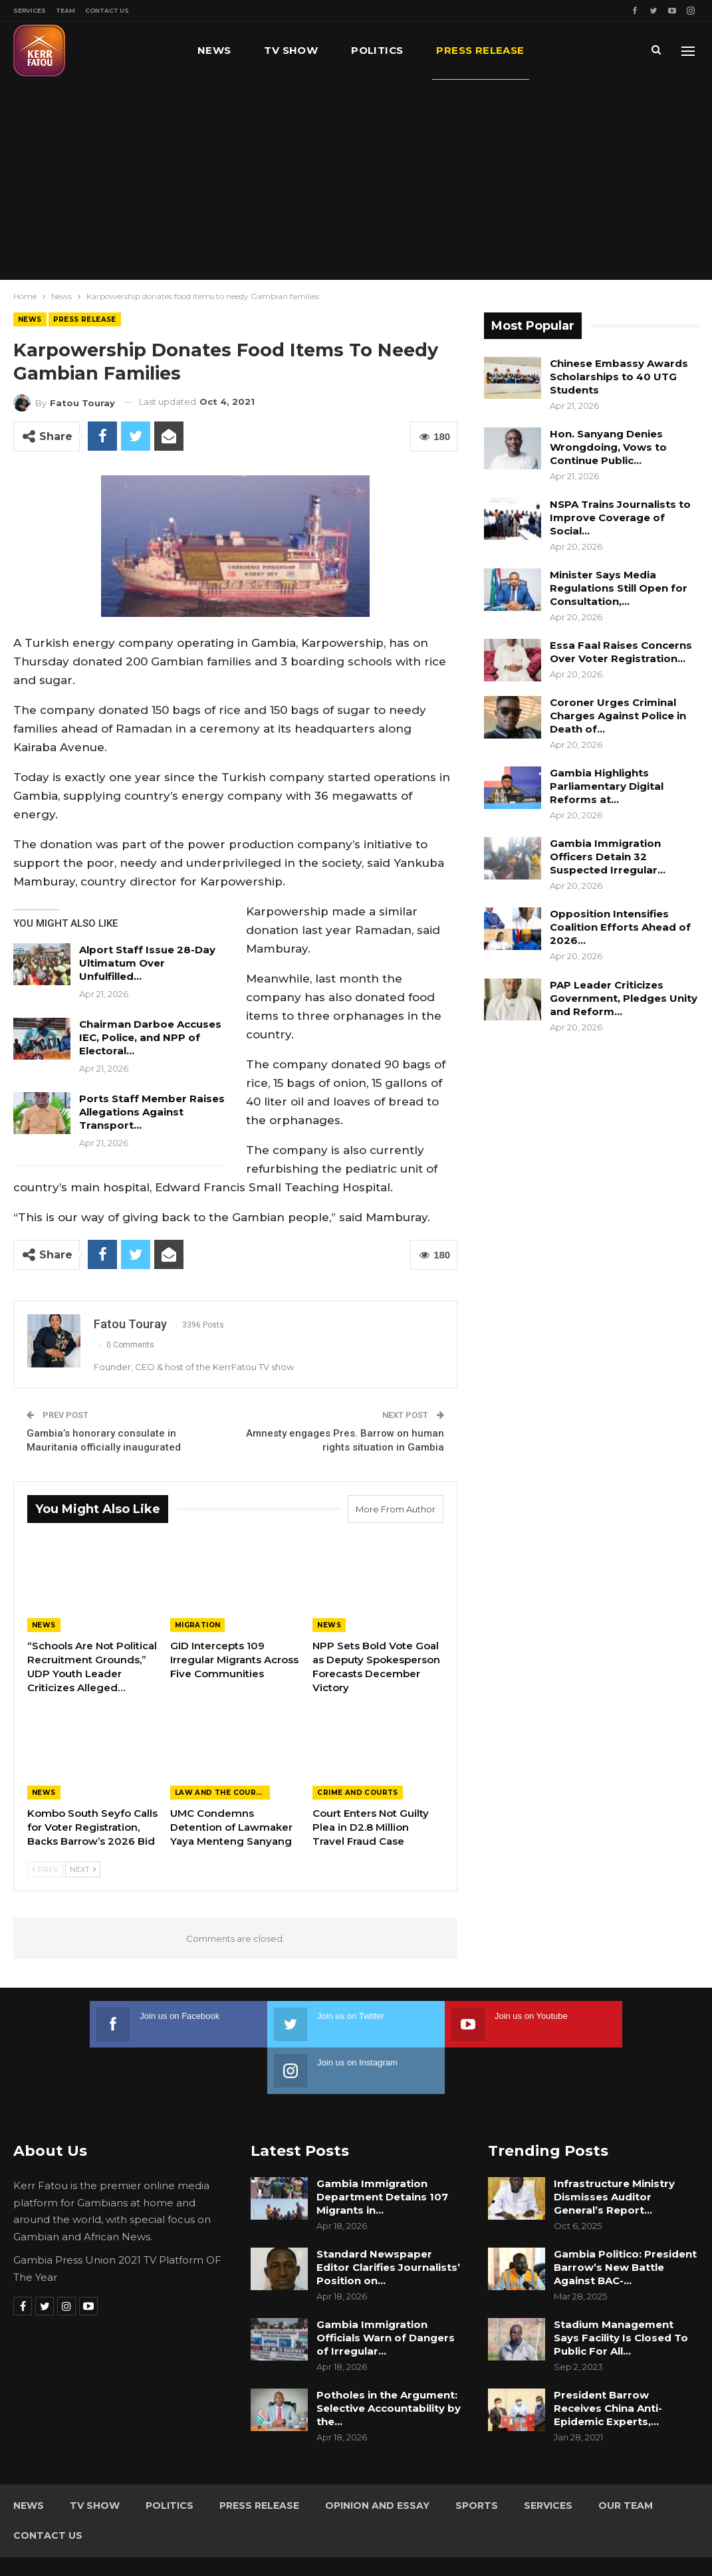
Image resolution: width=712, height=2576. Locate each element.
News (214, 50)
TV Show (291, 50)
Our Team (625, 2459)
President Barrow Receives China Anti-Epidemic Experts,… (608, 2361)
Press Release (480, 50)
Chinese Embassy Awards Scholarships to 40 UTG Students (619, 376)
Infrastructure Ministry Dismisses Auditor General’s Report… (614, 2150)
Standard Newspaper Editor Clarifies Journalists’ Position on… (388, 2220)
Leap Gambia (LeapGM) (643, 2541)
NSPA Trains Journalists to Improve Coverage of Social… (620, 517)
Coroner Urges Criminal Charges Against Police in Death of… (618, 715)
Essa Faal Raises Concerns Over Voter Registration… (621, 652)
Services (29, 10)
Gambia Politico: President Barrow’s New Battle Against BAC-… (625, 2220)
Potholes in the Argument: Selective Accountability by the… (388, 2361)
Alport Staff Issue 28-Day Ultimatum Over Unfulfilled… (147, 963)
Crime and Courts (357, 1792)
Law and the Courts (221, 1792)
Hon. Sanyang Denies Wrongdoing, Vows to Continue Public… (608, 447)
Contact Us (107, 10)
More (574, 50)
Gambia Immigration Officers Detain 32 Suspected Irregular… (607, 856)
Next (83, 1869)
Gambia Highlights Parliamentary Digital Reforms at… (606, 786)
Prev (45, 1869)
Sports (476, 2459)
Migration (198, 1625)
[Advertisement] (356, 179)
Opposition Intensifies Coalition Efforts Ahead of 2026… (620, 927)
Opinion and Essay (377, 2459)
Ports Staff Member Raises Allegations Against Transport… (152, 1111)
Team (65, 10)
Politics (377, 50)
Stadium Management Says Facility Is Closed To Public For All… (621, 2291)
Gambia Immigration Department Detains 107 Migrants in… (382, 2150)
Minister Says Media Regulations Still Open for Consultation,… (618, 588)
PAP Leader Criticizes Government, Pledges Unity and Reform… (623, 998)
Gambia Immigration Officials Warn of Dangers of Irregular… (385, 2291)
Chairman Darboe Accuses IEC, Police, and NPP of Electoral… (150, 1037)
